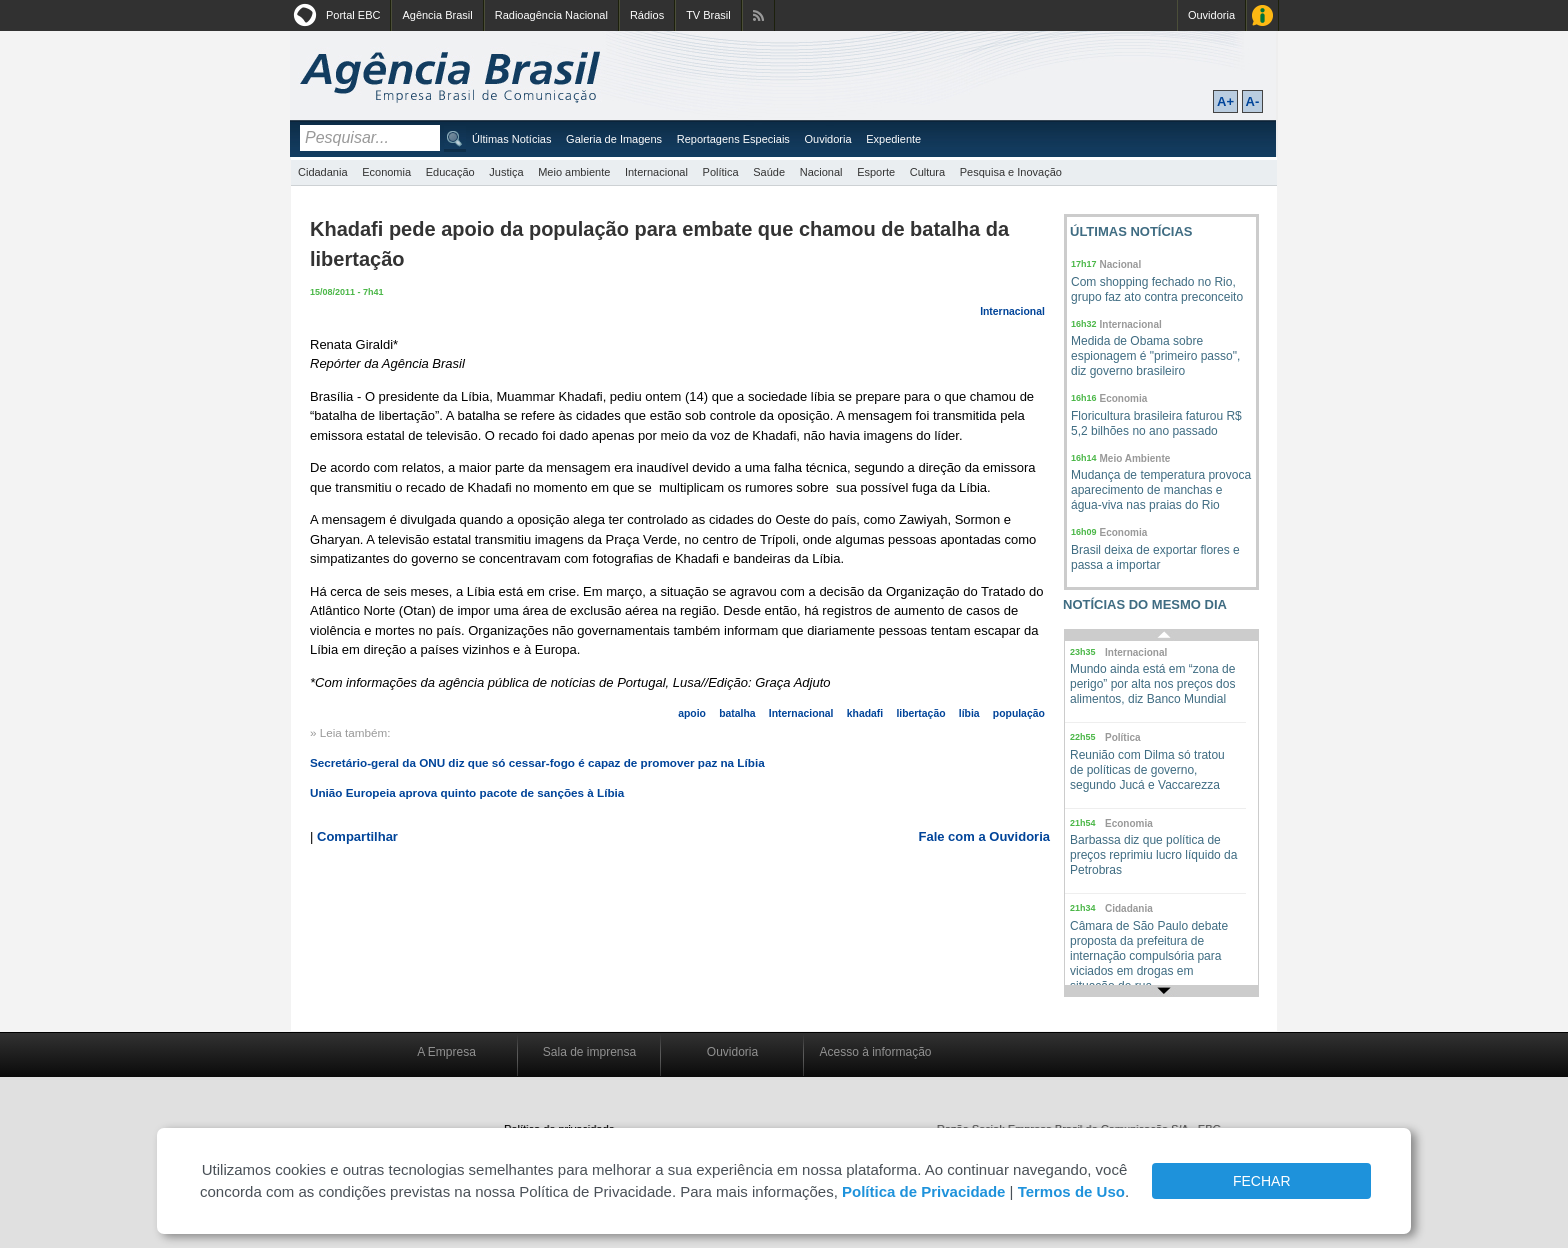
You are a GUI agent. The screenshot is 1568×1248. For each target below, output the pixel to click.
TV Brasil (708, 15)
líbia (969, 713)
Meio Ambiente (1135, 458)
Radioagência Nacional (551, 15)
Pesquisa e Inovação (1011, 172)
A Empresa (446, 1052)
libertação (920, 713)
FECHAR (1262, 1181)
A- (1253, 101)
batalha (737, 713)
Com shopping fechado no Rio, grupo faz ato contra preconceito (1157, 289)
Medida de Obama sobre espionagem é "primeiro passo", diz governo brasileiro (1155, 356)
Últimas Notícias (511, 139)
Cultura (927, 172)
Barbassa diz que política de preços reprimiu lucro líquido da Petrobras (1153, 855)
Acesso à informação (875, 1052)
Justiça (506, 172)
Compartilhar (357, 836)
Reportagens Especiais (733, 139)
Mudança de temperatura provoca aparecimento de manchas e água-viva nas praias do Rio (1161, 490)
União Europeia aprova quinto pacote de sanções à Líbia (467, 792)
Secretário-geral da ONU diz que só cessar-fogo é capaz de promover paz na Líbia (537, 762)
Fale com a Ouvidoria (985, 836)
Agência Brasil (437, 15)
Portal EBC (353, 15)
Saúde (769, 172)
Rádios (647, 15)
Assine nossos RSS (758, 15)
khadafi (865, 713)
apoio (692, 713)
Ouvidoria (1211, 15)
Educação (450, 172)
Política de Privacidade (923, 1191)
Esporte (876, 172)
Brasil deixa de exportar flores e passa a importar (1155, 557)
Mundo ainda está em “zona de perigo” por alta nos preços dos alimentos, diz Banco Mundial (1152, 684)
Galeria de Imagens (614, 139)
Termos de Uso (1071, 1191)
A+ (1225, 101)
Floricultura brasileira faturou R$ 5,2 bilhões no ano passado (1156, 423)
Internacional (656, 172)
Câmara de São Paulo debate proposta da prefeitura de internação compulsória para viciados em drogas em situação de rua (1149, 956)
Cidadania (323, 172)
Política (721, 172)
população (1019, 713)
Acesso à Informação (1262, 15)
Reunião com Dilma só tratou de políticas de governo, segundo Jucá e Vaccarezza (1147, 770)
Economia (386, 172)
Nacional (821, 172)
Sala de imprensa (589, 1052)
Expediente (893, 139)
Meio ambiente (574, 172)
